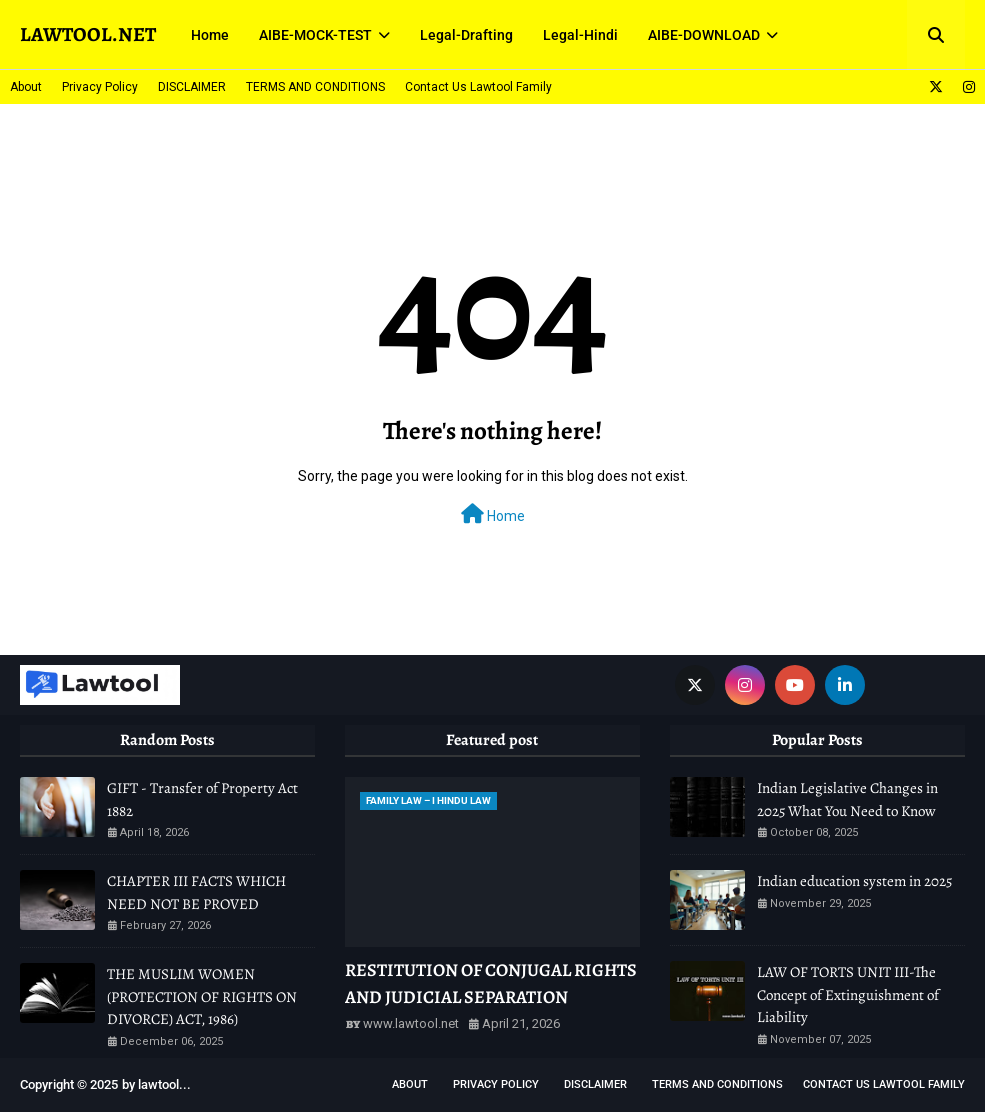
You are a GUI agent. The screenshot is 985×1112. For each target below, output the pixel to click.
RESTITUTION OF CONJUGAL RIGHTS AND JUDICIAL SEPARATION (491, 983)
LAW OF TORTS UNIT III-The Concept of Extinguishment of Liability (848, 994)
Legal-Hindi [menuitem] (580, 35)
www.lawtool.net (411, 1023)
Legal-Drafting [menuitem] (466, 35)
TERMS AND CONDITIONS (315, 87)
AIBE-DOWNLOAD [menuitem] (704, 35)
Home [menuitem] (210, 35)
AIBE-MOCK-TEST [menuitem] (315, 35)
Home (493, 514)
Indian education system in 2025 (854, 881)
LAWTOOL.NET (88, 34)
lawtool (158, 1084)
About (26, 87)
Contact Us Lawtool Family (478, 87)
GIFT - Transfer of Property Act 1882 (202, 799)
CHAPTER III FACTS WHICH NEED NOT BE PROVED (196, 892)
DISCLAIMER (192, 87)
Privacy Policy (100, 87)
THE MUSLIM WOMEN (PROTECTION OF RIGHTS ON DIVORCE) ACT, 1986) (202, 996)
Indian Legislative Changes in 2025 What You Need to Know (847, 799)
